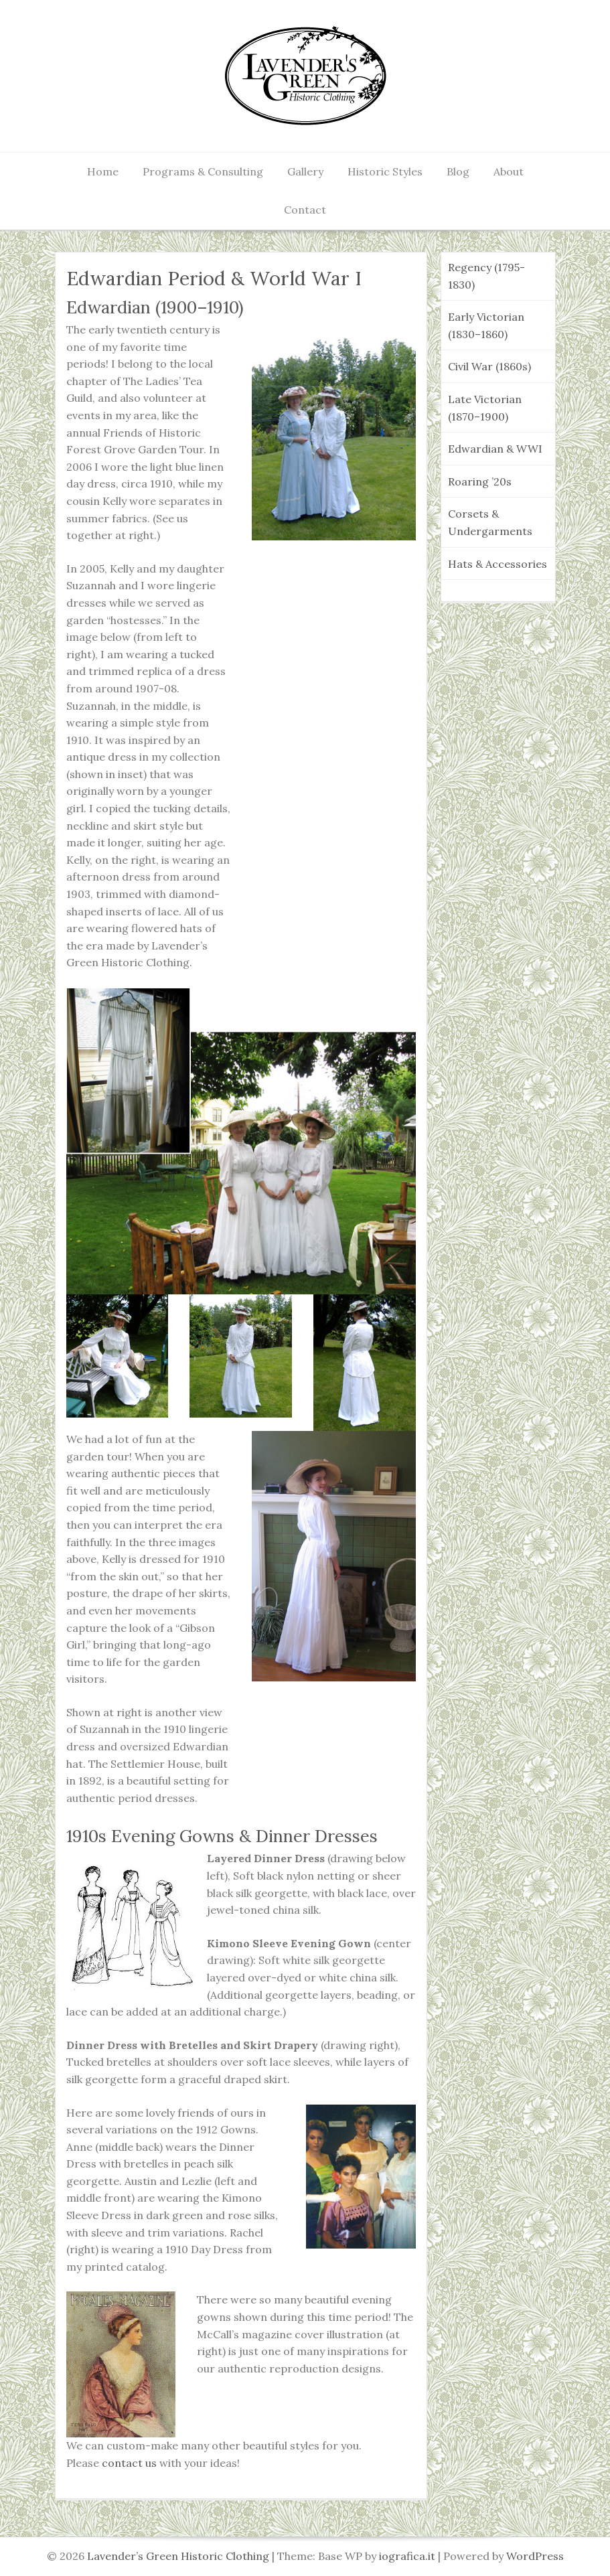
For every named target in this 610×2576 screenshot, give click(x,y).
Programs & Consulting (203, 171)
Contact (305, 209)
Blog (458, 171)
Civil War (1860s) (489, 366)
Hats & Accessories (497, 564)
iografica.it (407, 2556)
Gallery (305, 171)
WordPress (535, 2556)
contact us (129, 2463)
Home (103, 171)
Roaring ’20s (480, 481)
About (508, 171)
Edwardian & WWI (495, 448)
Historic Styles (385, 171)
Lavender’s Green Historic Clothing (179, 2556)
